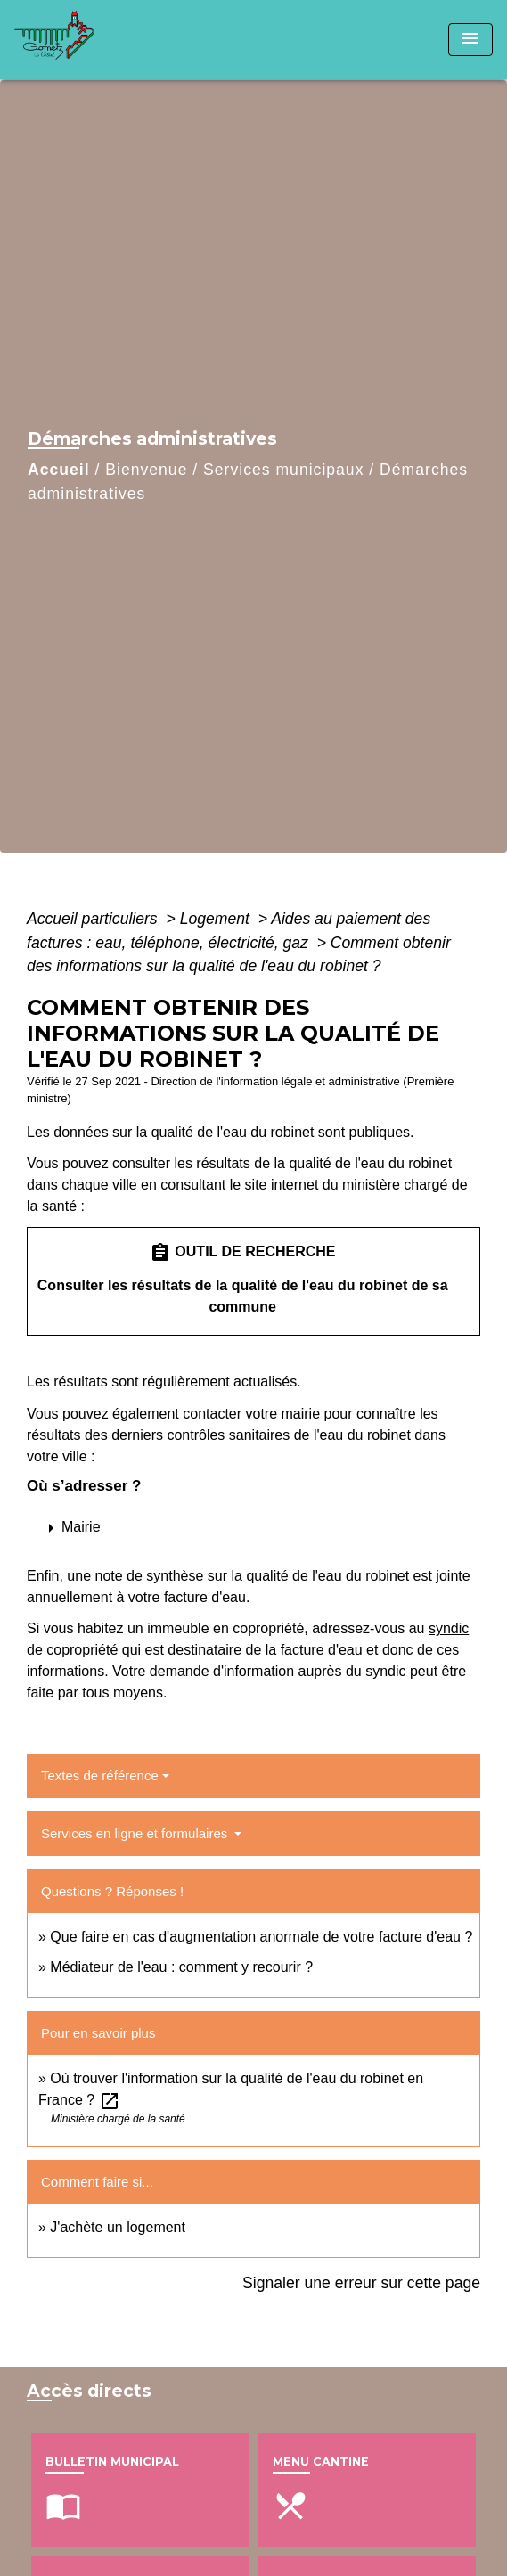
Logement (217, 919)
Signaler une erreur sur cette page (361, 2283)
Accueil (59, 469)
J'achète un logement (117, 2227)
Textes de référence (100, 1775)
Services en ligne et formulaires (136, 1833)
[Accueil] (81, 39)
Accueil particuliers (94, 919)
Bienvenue (146, 469)
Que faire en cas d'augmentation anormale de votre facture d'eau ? (261, 1936)
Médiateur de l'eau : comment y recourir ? (181, 1967)
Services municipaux (283, 469)
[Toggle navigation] (470, 39)
